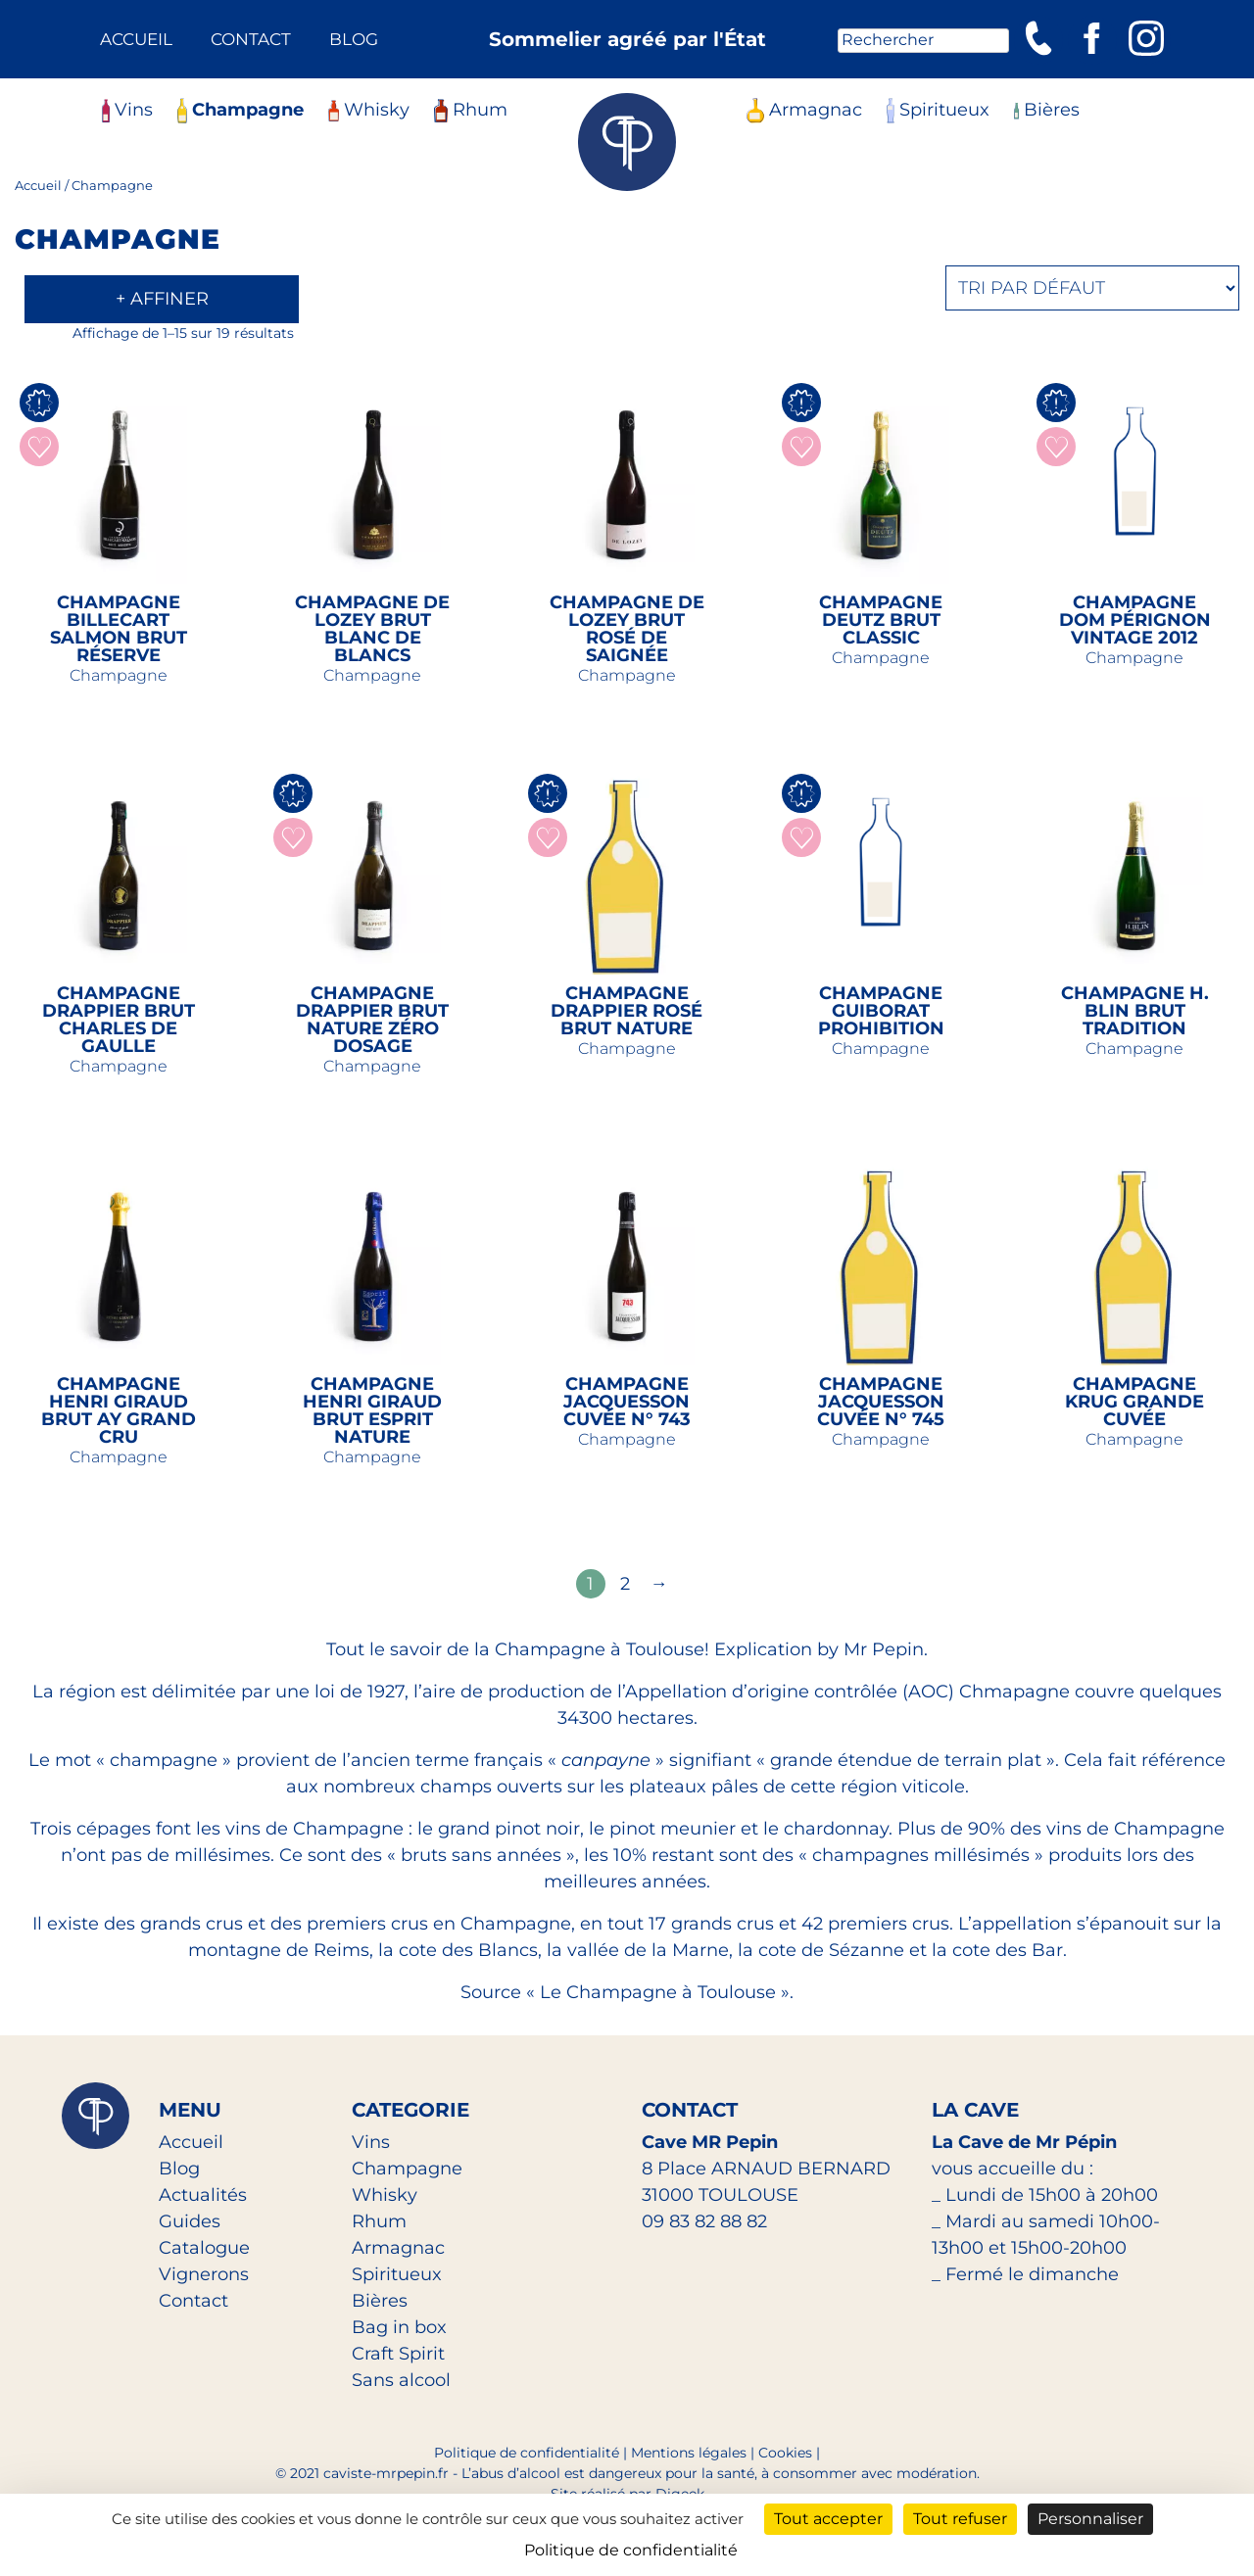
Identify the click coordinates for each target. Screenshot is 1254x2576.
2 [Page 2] (625, 1584)
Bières (1047, 109)
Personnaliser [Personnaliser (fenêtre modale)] (1090, 2518)
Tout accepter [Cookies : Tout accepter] (828, 2518)
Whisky (369, 109)
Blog (353, 39)
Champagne (240, 109)
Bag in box (399, 2327)
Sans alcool (401, 2380)
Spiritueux (938, 109)
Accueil (136, 39)
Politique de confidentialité (526, 2452)
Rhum (470, 109)
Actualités (203, 2195)
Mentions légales (689, 2452)
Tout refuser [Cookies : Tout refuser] (960, 2518)
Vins (127, 109)
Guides (189, 2221)
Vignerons (204, 2274)
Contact (251, 39)
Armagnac (804, 109)
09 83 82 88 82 (704, 2221)
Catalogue (204, 2248)
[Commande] (1092, 287)
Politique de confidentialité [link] (631, 2550)
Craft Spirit (398, 2353)
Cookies (785, 2452)
